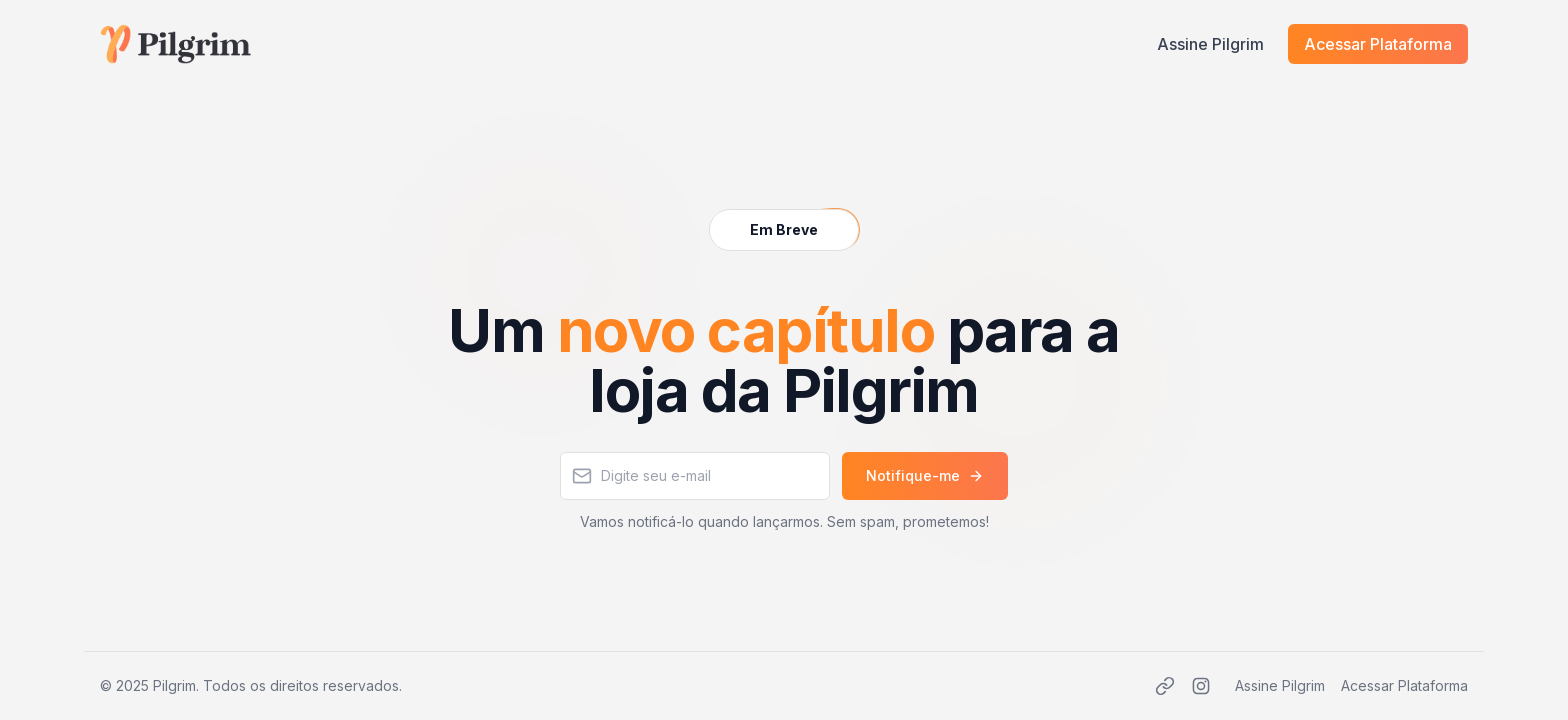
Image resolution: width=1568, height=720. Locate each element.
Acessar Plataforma (1378, 44)
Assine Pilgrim (1210, 44)
